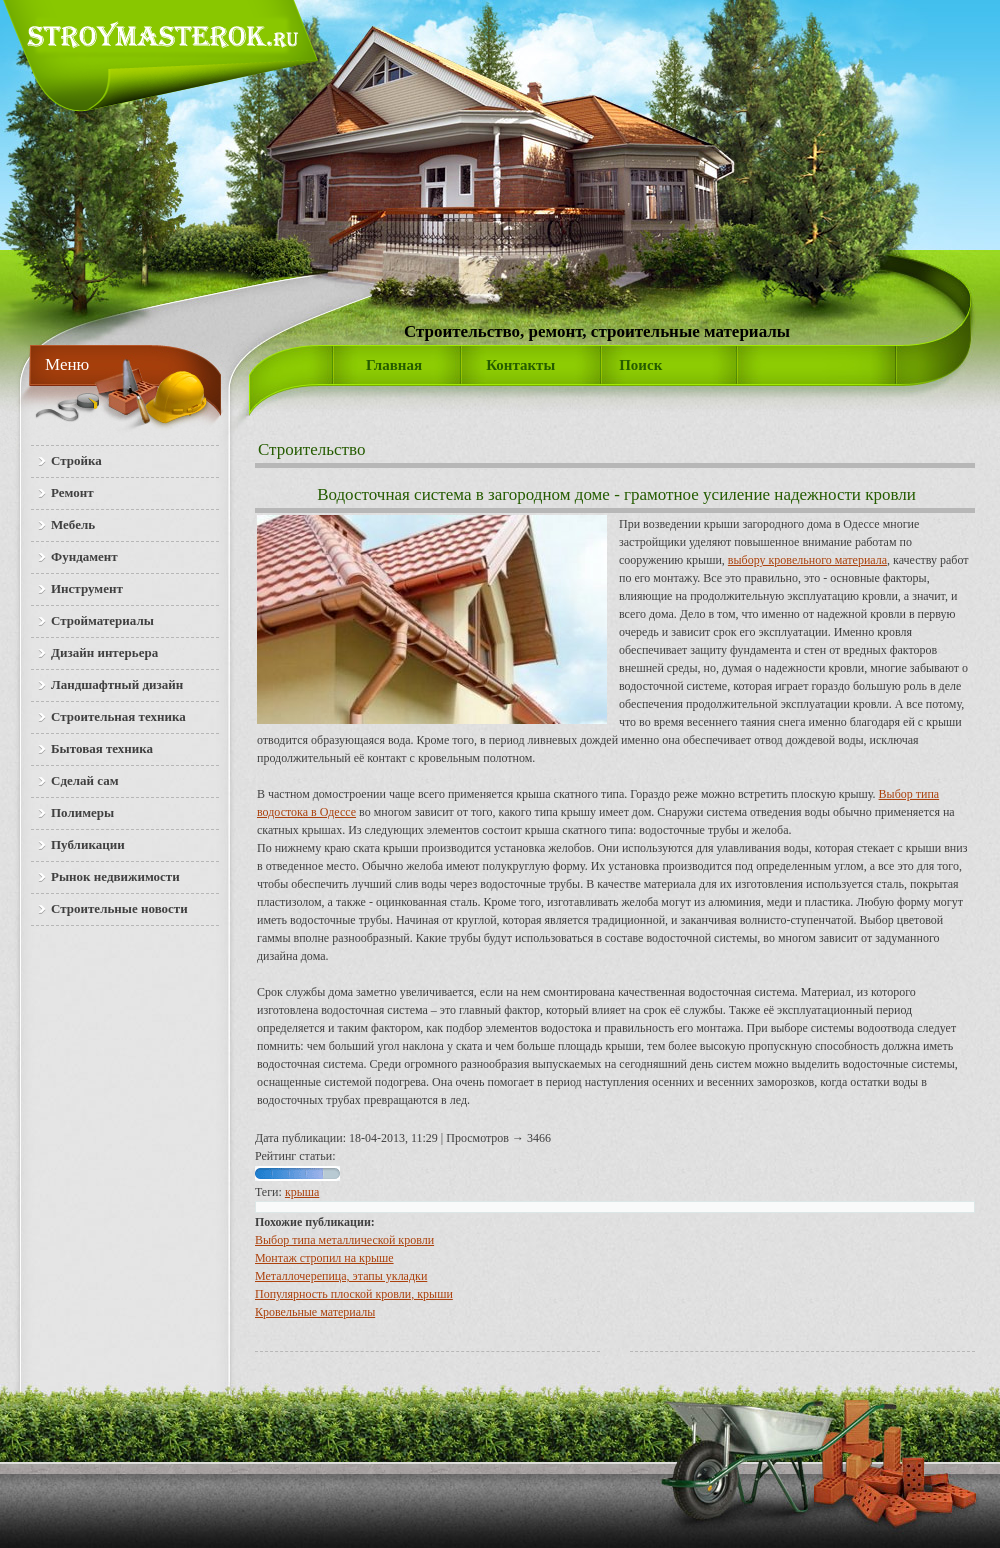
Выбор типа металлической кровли (344, 1240)
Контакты (520, 365)
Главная (394, 365)
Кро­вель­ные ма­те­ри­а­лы (315, 1312)
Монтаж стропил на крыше (324, 1258)
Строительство (311, 449)
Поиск (640, 365)
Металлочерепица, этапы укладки (341, 1276)
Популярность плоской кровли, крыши (354, 1294)
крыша (302, 1192)
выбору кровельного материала (807, 560)
